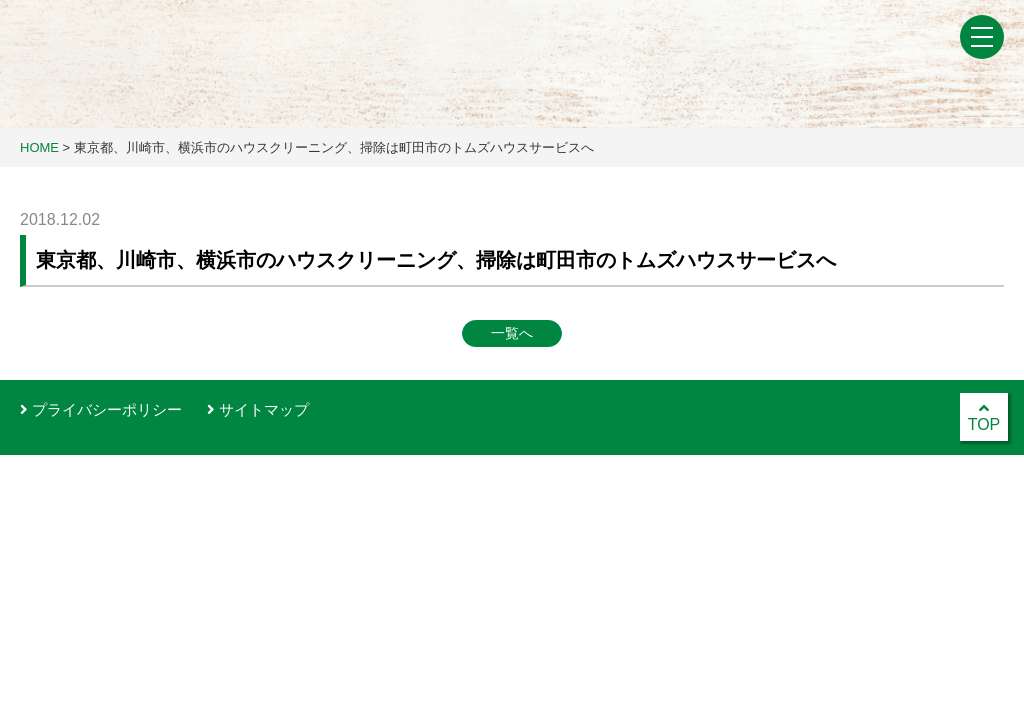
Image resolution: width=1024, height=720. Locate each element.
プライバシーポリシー (101, 409)
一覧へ (512, 333)
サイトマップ (258, 409)
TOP (984, 416)
